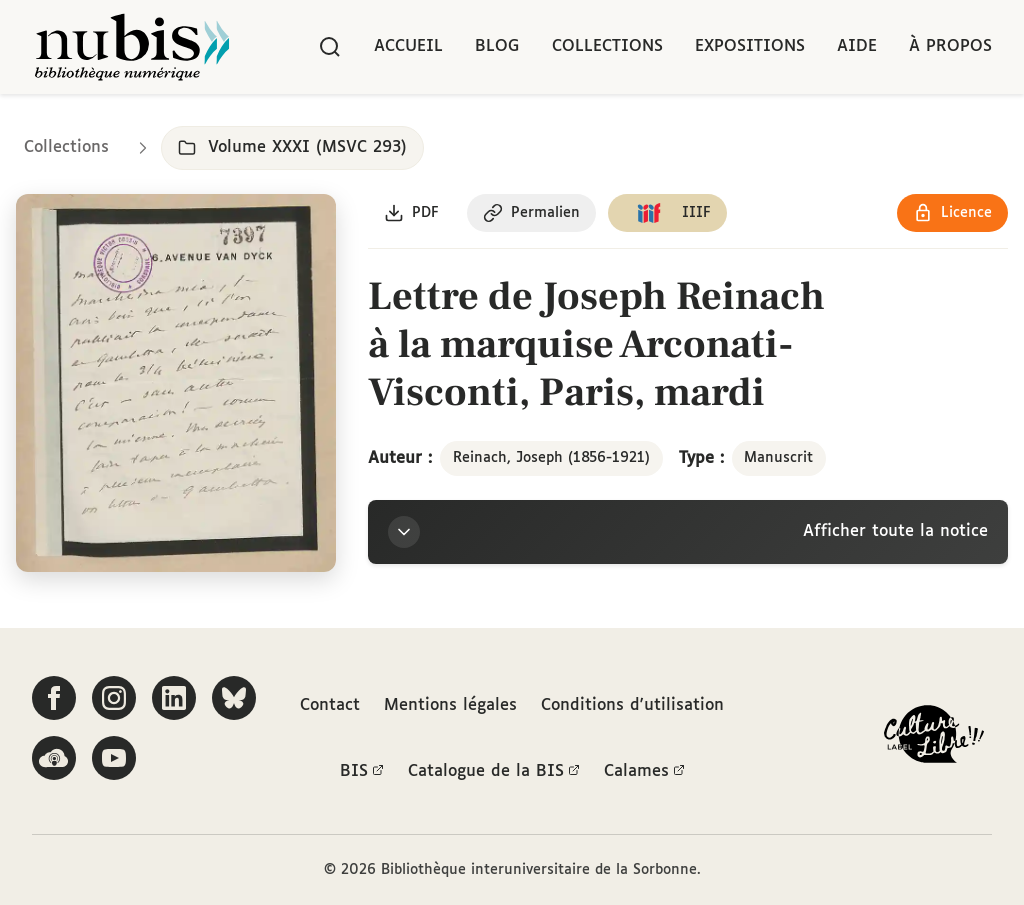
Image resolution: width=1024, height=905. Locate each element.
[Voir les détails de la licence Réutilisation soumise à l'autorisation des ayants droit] (952, 213)
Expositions (750, 46)
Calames (644, 772)
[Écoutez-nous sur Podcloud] (54, 758)
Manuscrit (778, 458)
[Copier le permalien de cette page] (531, 213)
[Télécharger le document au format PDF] (411, 213)
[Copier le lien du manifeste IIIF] (667, 213)
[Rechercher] (330, 47)
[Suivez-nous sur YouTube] (114, 758)
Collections (607, 46)
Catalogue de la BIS (494, 772)
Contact (330, 705)
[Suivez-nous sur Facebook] (54, 698)
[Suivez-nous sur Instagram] (114, 698)
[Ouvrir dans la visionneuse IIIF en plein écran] (176, 383)
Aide (857, 46)
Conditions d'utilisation (632, 705)
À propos (950, 46)
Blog (497, 46)
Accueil (408, 46)
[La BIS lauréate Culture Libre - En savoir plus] (934, 738)
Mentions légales (450, 705)
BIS (362, 772)
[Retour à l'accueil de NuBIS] (132, 47)
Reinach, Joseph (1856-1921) (551, 458)
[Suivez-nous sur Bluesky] (234, 698)
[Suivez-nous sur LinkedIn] (174, 698)
